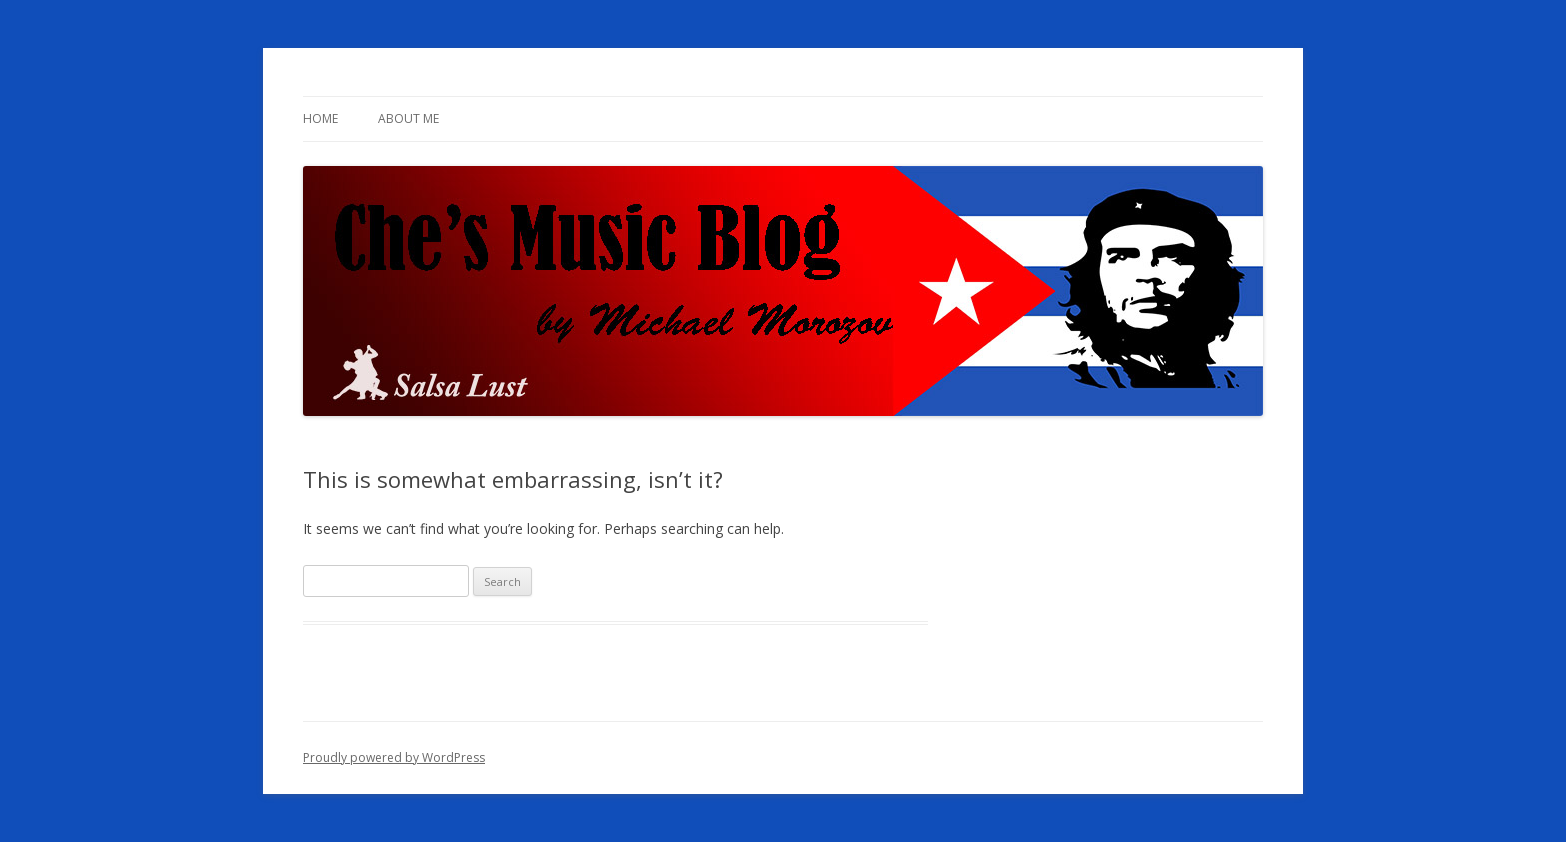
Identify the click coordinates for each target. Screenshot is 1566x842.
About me (408, 118)
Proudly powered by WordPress (394, 757)
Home (320, 118)
